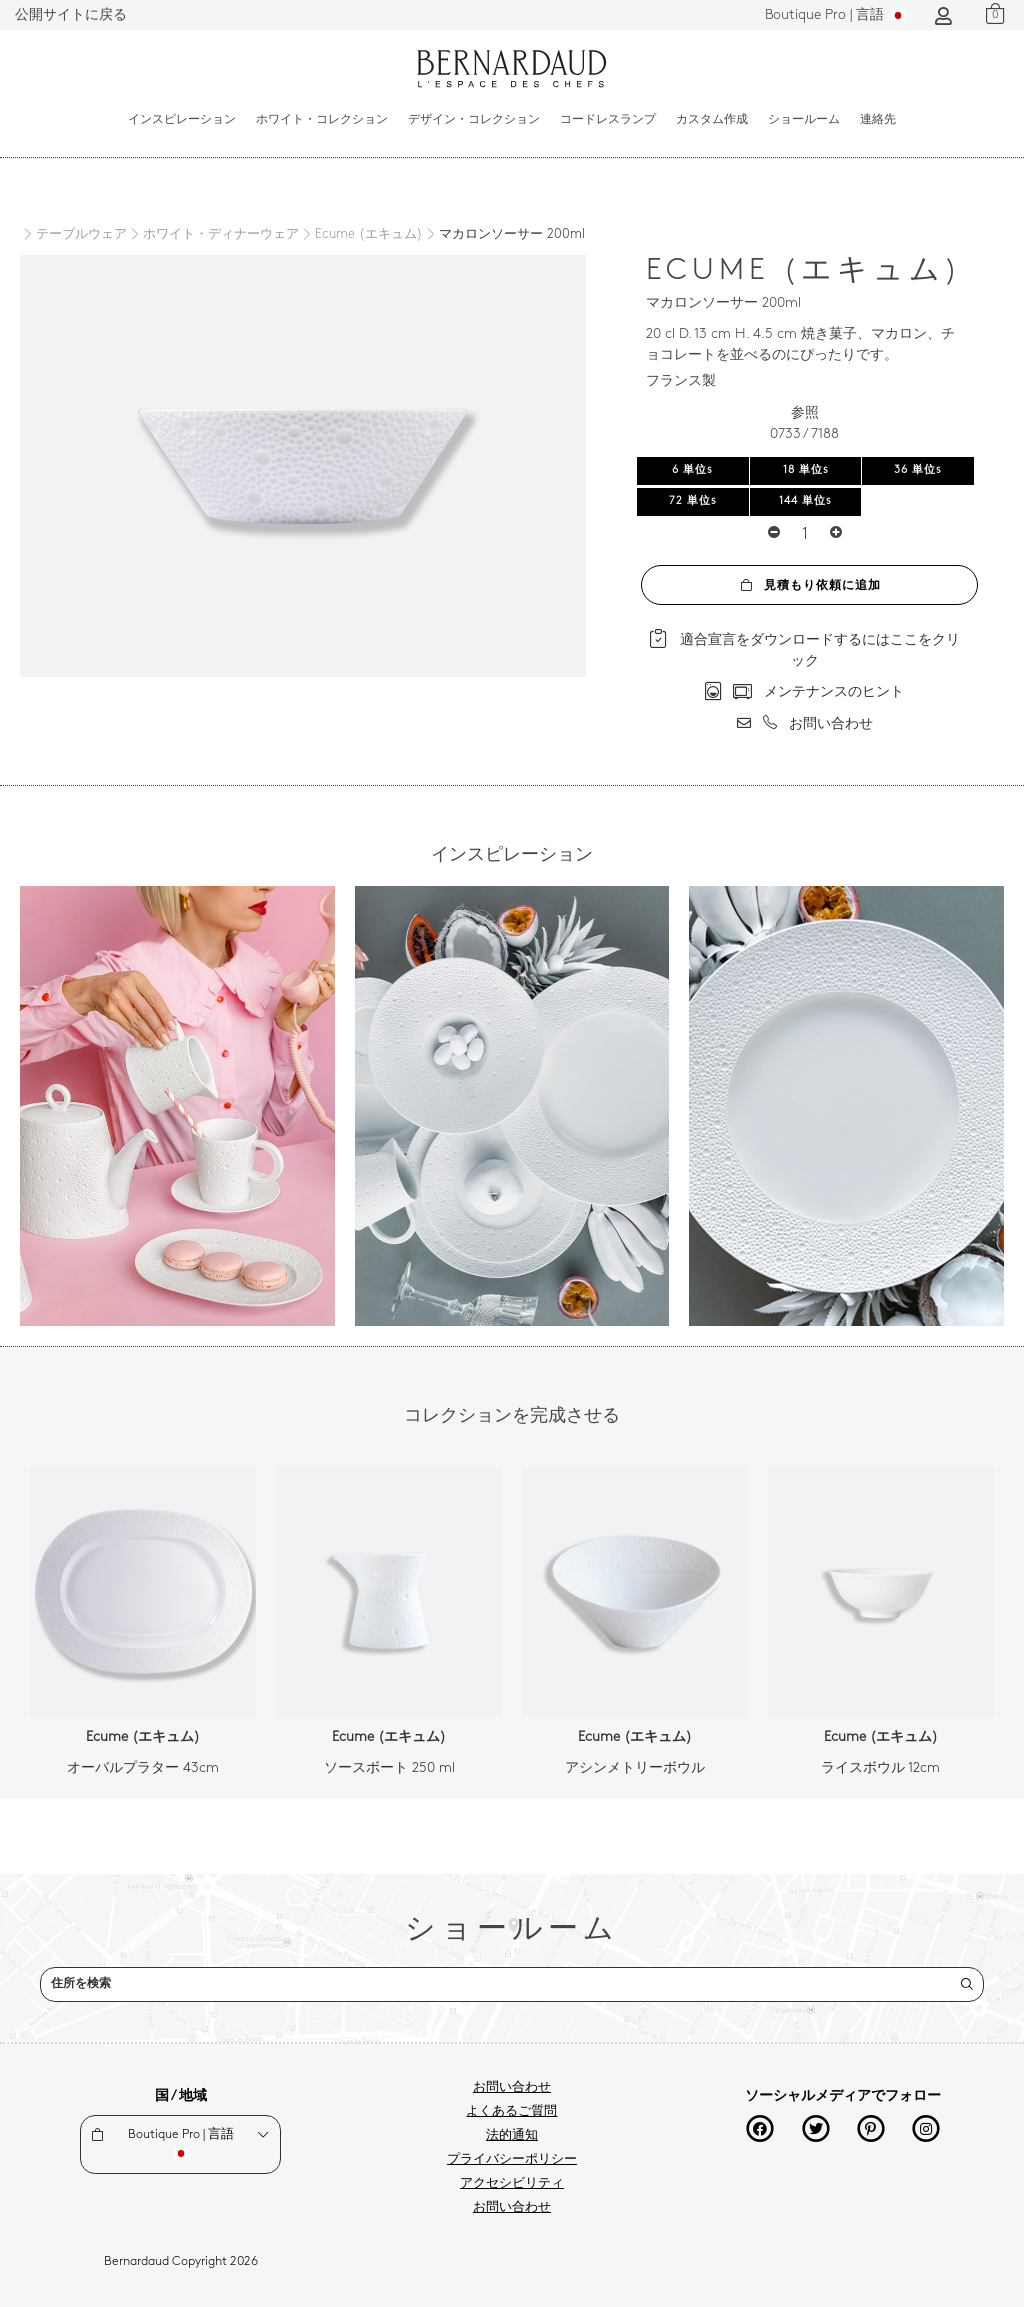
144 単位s (805, 501)
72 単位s (693, 501)
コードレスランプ (608, 120)
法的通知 (512, 2136)
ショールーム (804, 120)
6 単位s (692, 470)
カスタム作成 (712, 120)
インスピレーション (182, 120)
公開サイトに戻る (71, 15)
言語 (835, 15)
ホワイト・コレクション (322, 120)
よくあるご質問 (511, 2112)
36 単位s (918, 470)
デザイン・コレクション (474, 120)
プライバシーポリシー (512, 2160)
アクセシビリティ (512, 2184)
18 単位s (806, 470)
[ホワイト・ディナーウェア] (213, 235)
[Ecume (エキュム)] (361, 235)
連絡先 (878, 120)
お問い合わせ (512, 2088)
